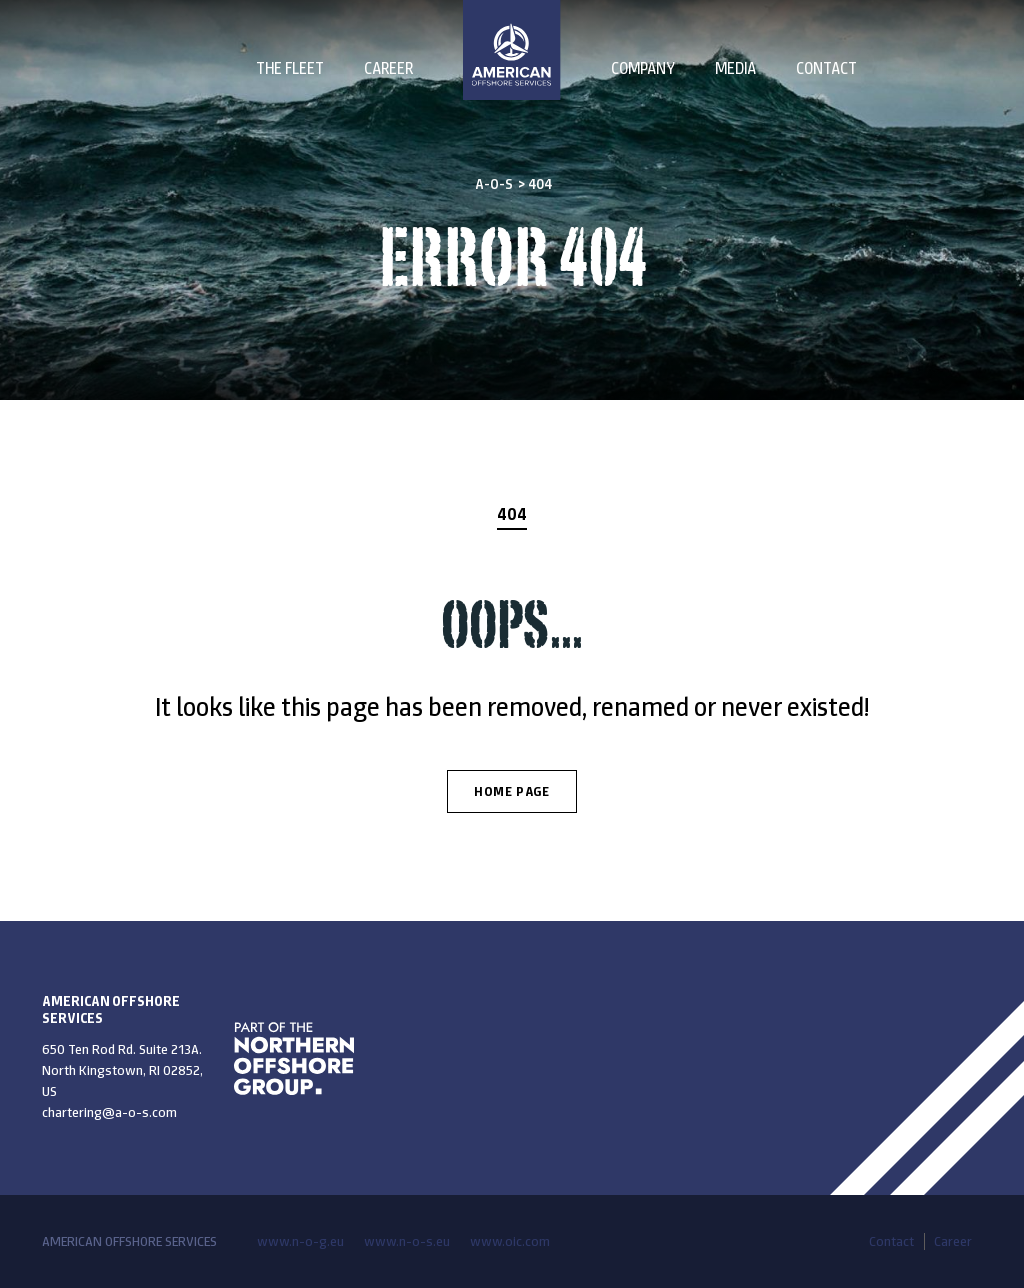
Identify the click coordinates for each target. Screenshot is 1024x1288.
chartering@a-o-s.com (109, 1112)
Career (388, 68)
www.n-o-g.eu (300, 1241)
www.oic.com (510, 1241)
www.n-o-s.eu (407, 1241)
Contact (826, 68)
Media (735, 68)
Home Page (512, 791)
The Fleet (290, 68)
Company (643, 68)
